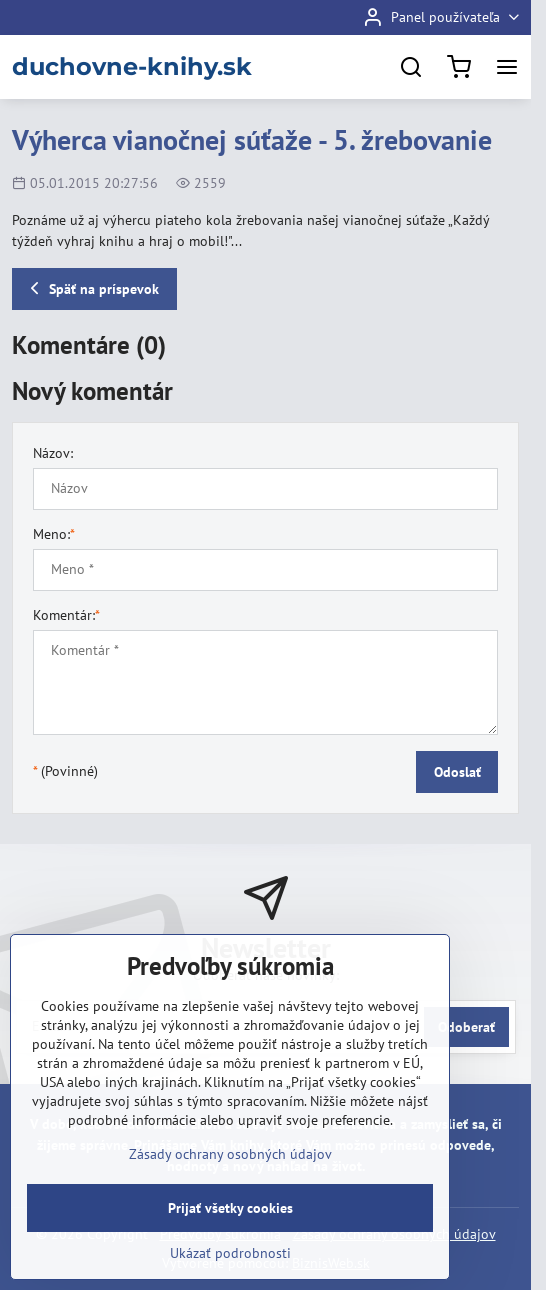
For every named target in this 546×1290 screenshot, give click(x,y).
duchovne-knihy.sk (132, 67)
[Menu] (507, 67)
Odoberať (466, 1027)
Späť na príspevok (91, 288)
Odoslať (457, 772)
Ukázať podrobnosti (230, 1253)
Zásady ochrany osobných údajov (230, 1154)
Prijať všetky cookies (230, 1208)
